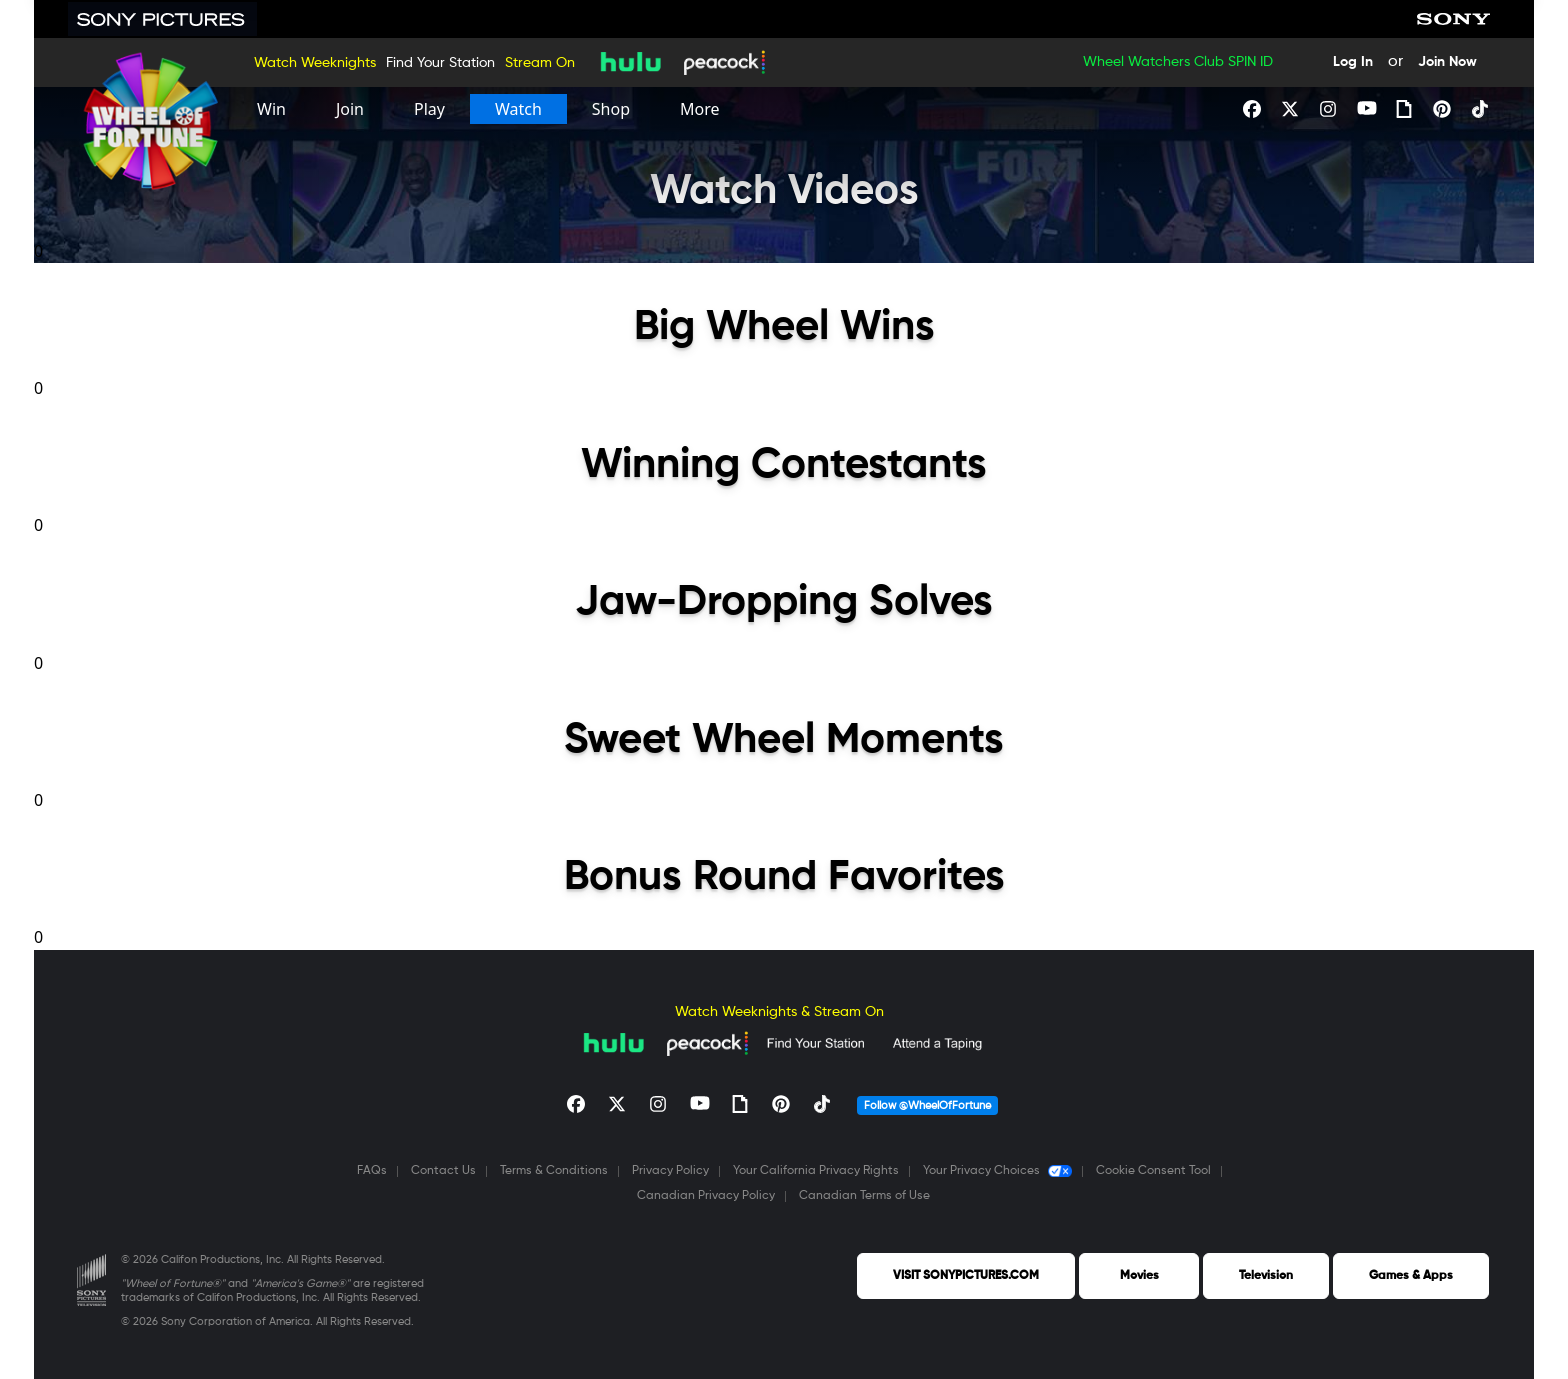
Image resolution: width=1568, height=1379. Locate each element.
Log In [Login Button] (1353, 62)
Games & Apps (1411, 1276)
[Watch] (518, 109)
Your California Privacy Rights (816, 1171)
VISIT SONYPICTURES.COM (966, 1276)
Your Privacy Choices (997, 1171)
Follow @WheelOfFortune (927, 1105)
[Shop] (611, 109)
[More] (700, 109)
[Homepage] (151, 121)
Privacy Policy (670, 1171)
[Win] (271, 109)
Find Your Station (440, 63)
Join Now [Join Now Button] (1447, 62)
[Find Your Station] (815, 1043)
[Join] (350, 109)
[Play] (429, 109)
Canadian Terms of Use (864, 1196)
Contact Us (443, 1171)
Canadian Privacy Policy (706, 1196)
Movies (1139, 1276)
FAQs (372, 1171)
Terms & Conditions (554, 1171)
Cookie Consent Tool (1153, 1171)
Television (1266, 1276)
